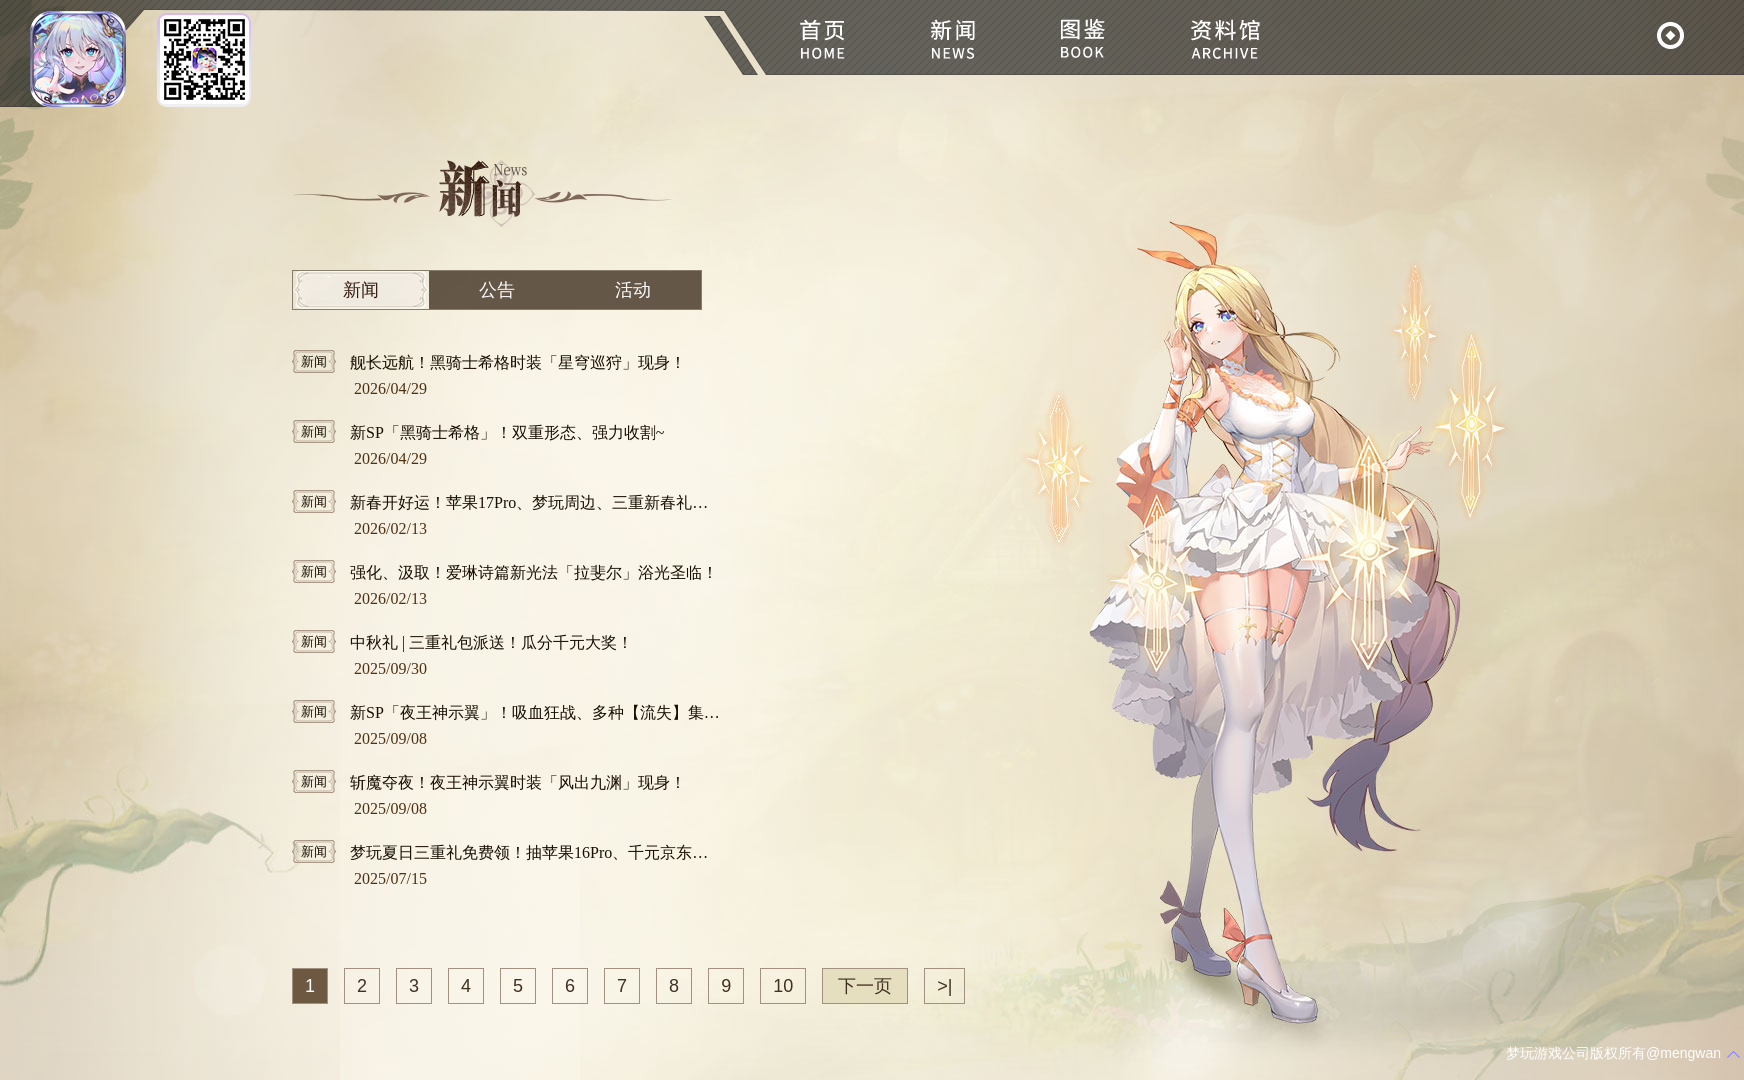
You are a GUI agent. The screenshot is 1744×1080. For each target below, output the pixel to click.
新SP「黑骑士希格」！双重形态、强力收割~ (478, 431)
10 (783, 986)
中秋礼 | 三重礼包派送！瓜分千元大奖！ (462, 641)
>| (944, 986)
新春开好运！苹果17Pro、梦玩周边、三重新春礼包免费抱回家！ (507, 501)
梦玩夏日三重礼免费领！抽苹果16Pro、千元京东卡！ (507, 851)
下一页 (865, 986)
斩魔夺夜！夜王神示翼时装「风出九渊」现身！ (489, 781)
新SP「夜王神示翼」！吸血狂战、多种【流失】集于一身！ (507, 711)
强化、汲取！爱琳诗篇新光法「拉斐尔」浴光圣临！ (505, 571)
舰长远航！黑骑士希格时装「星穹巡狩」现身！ (489, 361)
